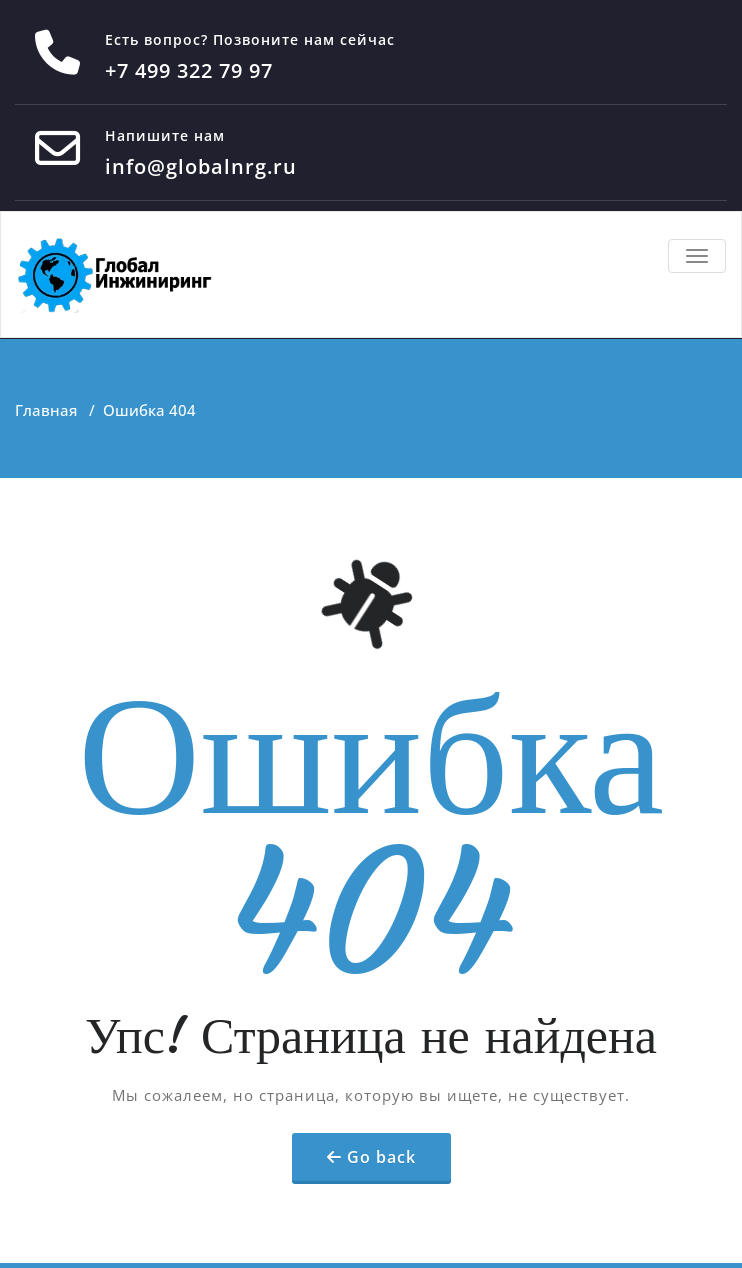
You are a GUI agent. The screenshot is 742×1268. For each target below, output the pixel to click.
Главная (46, 410)
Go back (381, 1157)
